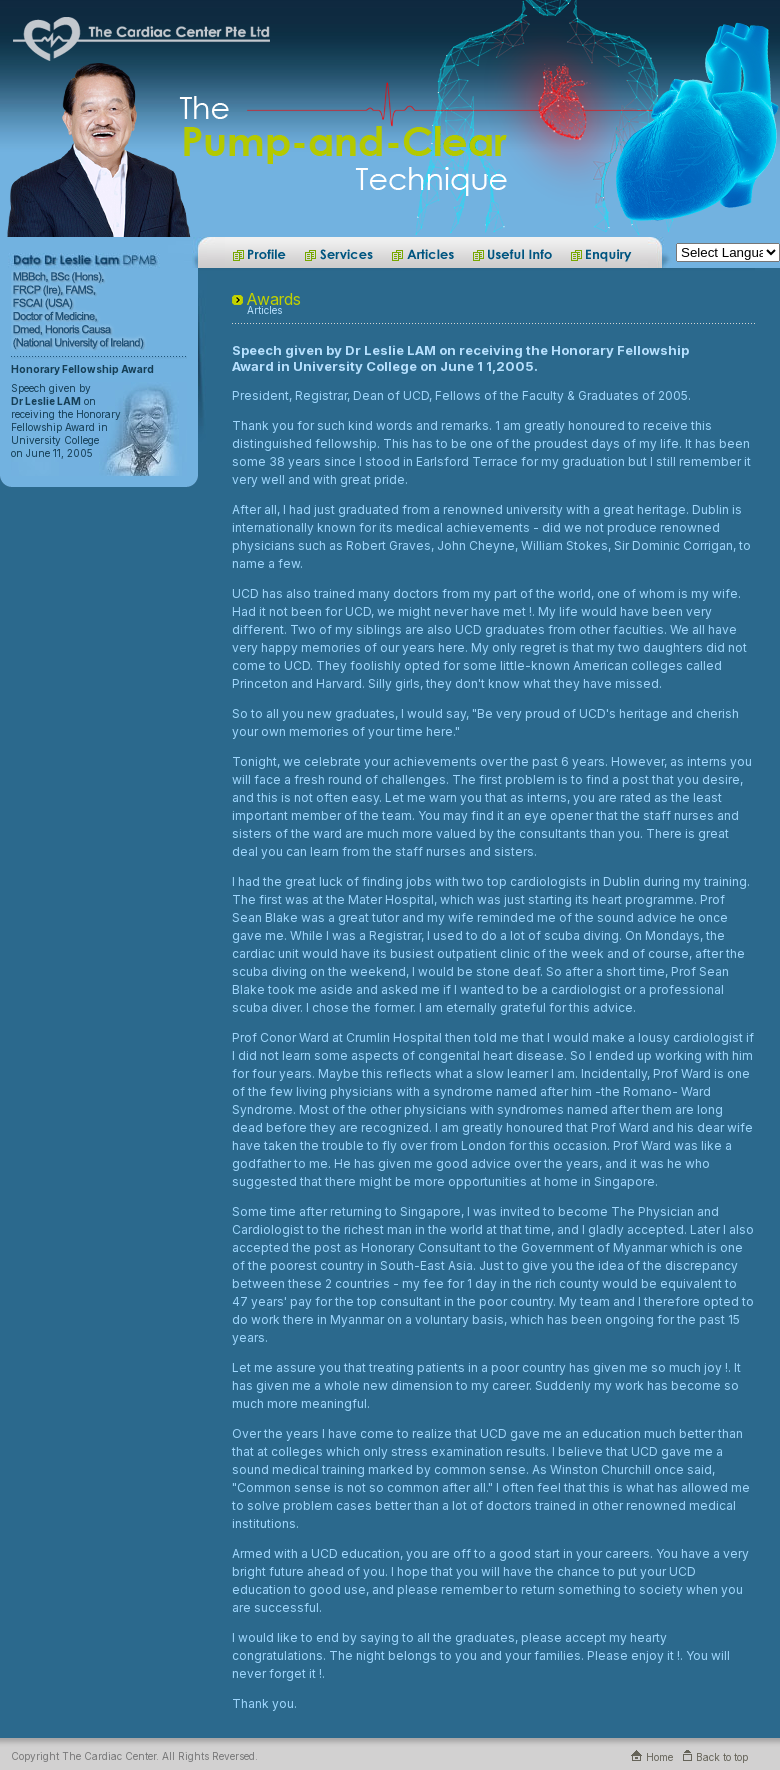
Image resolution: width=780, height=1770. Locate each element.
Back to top (715, 1757)
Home (652, 1757)
